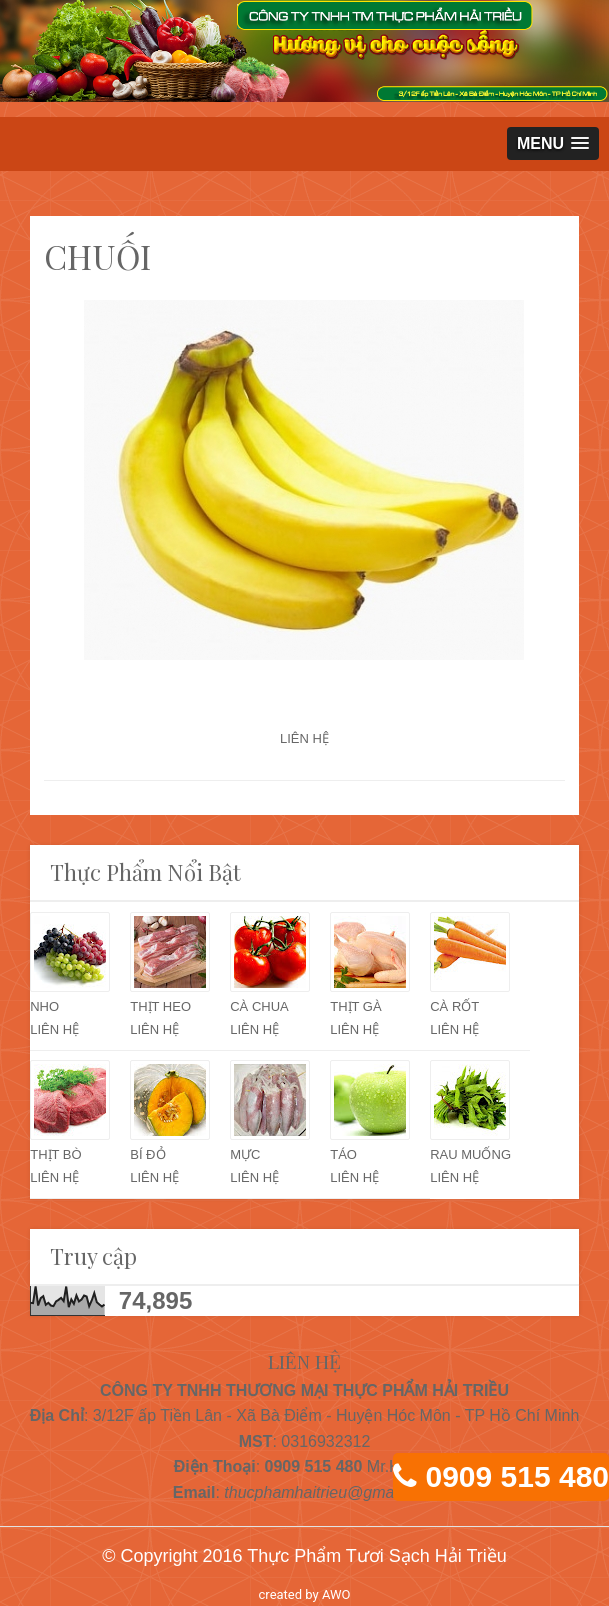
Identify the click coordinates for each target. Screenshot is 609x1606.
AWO (336, 1594)
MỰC (245, 1154)
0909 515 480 (517, 1476)
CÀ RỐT (454, 1006)
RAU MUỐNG (470, 1154)
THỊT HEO (160, 1006)
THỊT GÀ (355, 1006)
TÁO (343, 1154)
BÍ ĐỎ (147, 1154)
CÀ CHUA (259, 1006)
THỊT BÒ (55, 1154)
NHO (44, 1006)
